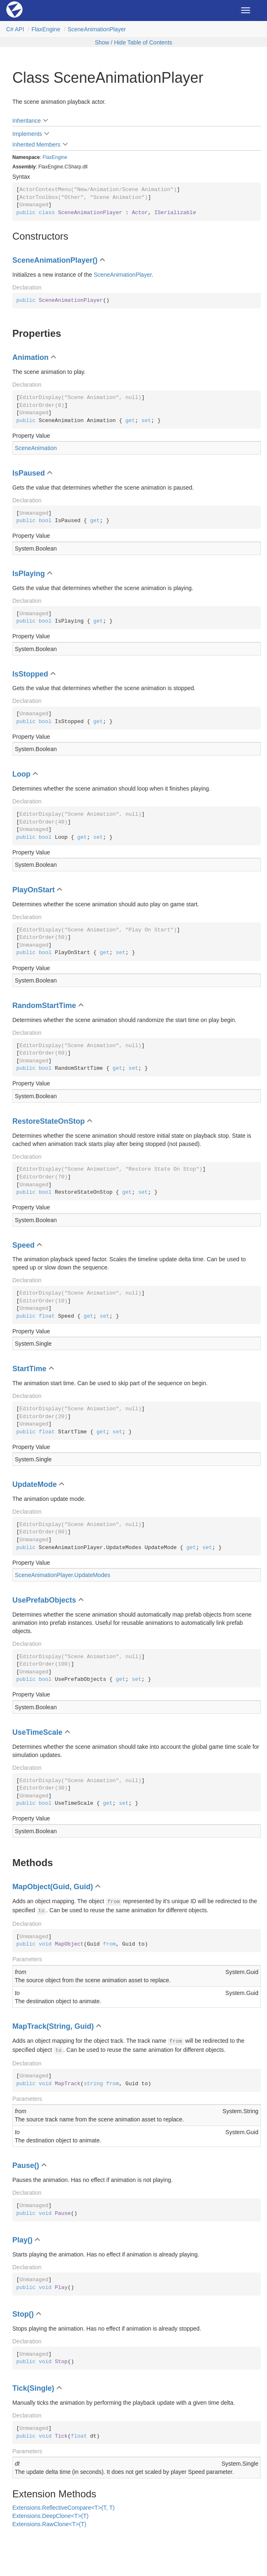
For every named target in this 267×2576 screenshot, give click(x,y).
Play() (22, 2240)
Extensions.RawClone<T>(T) (49, 2524)
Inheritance (26, 120)
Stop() (23, 2314)
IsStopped (30, 674)
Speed (23, 1245)
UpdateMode (34, 1484)
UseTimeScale (37, 1732)
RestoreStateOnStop (48, 1121)
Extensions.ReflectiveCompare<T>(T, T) (63, 2507)
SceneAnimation (36, 448)
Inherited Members (36, 144)
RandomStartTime (44, 1005)
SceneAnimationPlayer (96, 29)
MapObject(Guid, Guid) (52, 1887)
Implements (27, 134)
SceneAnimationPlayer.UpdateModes (62, 1575)
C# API (15, 29)
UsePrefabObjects (44, 1600)
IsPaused (28, 473)
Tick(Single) (33, 2388)
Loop (21, 774)
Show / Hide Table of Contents (133, 42)
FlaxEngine (45, 29)
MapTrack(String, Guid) (53, 2026)
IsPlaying (28, 573)
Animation (30, 357)
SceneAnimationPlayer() (55, 260)
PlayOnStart (33, 890)
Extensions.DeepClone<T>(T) (50, 2516)
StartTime (29, 1369)
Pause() (25, 2165)
